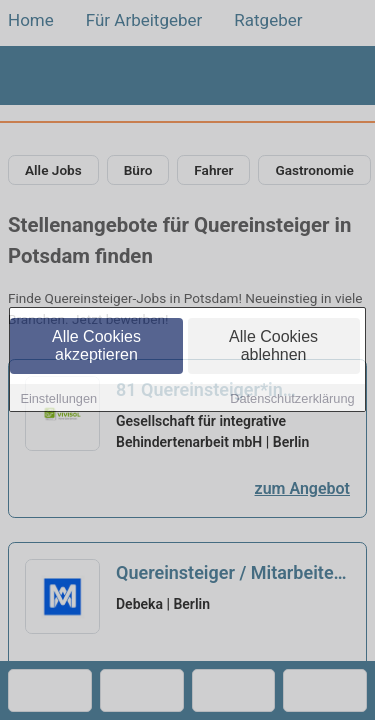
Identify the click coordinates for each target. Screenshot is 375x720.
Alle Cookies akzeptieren (96, 346)
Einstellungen (58, 399)
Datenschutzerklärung (292, 399)
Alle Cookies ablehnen (273, 346)
